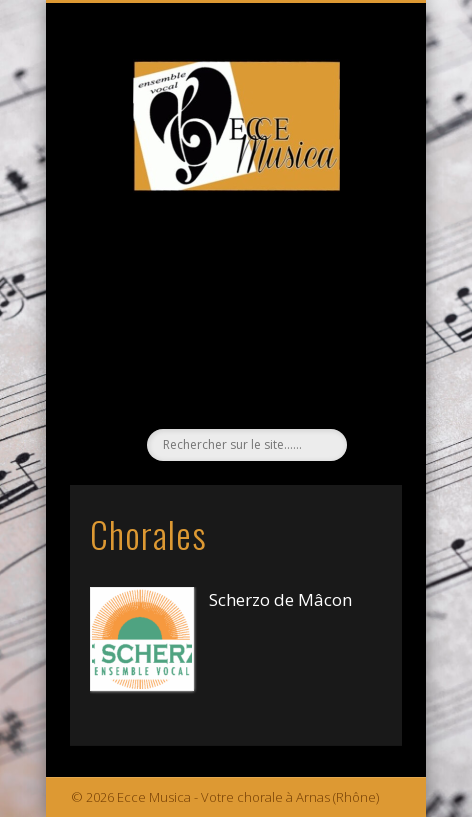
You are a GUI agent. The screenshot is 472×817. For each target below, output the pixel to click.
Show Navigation (353, 179)
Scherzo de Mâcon (280, 599)
